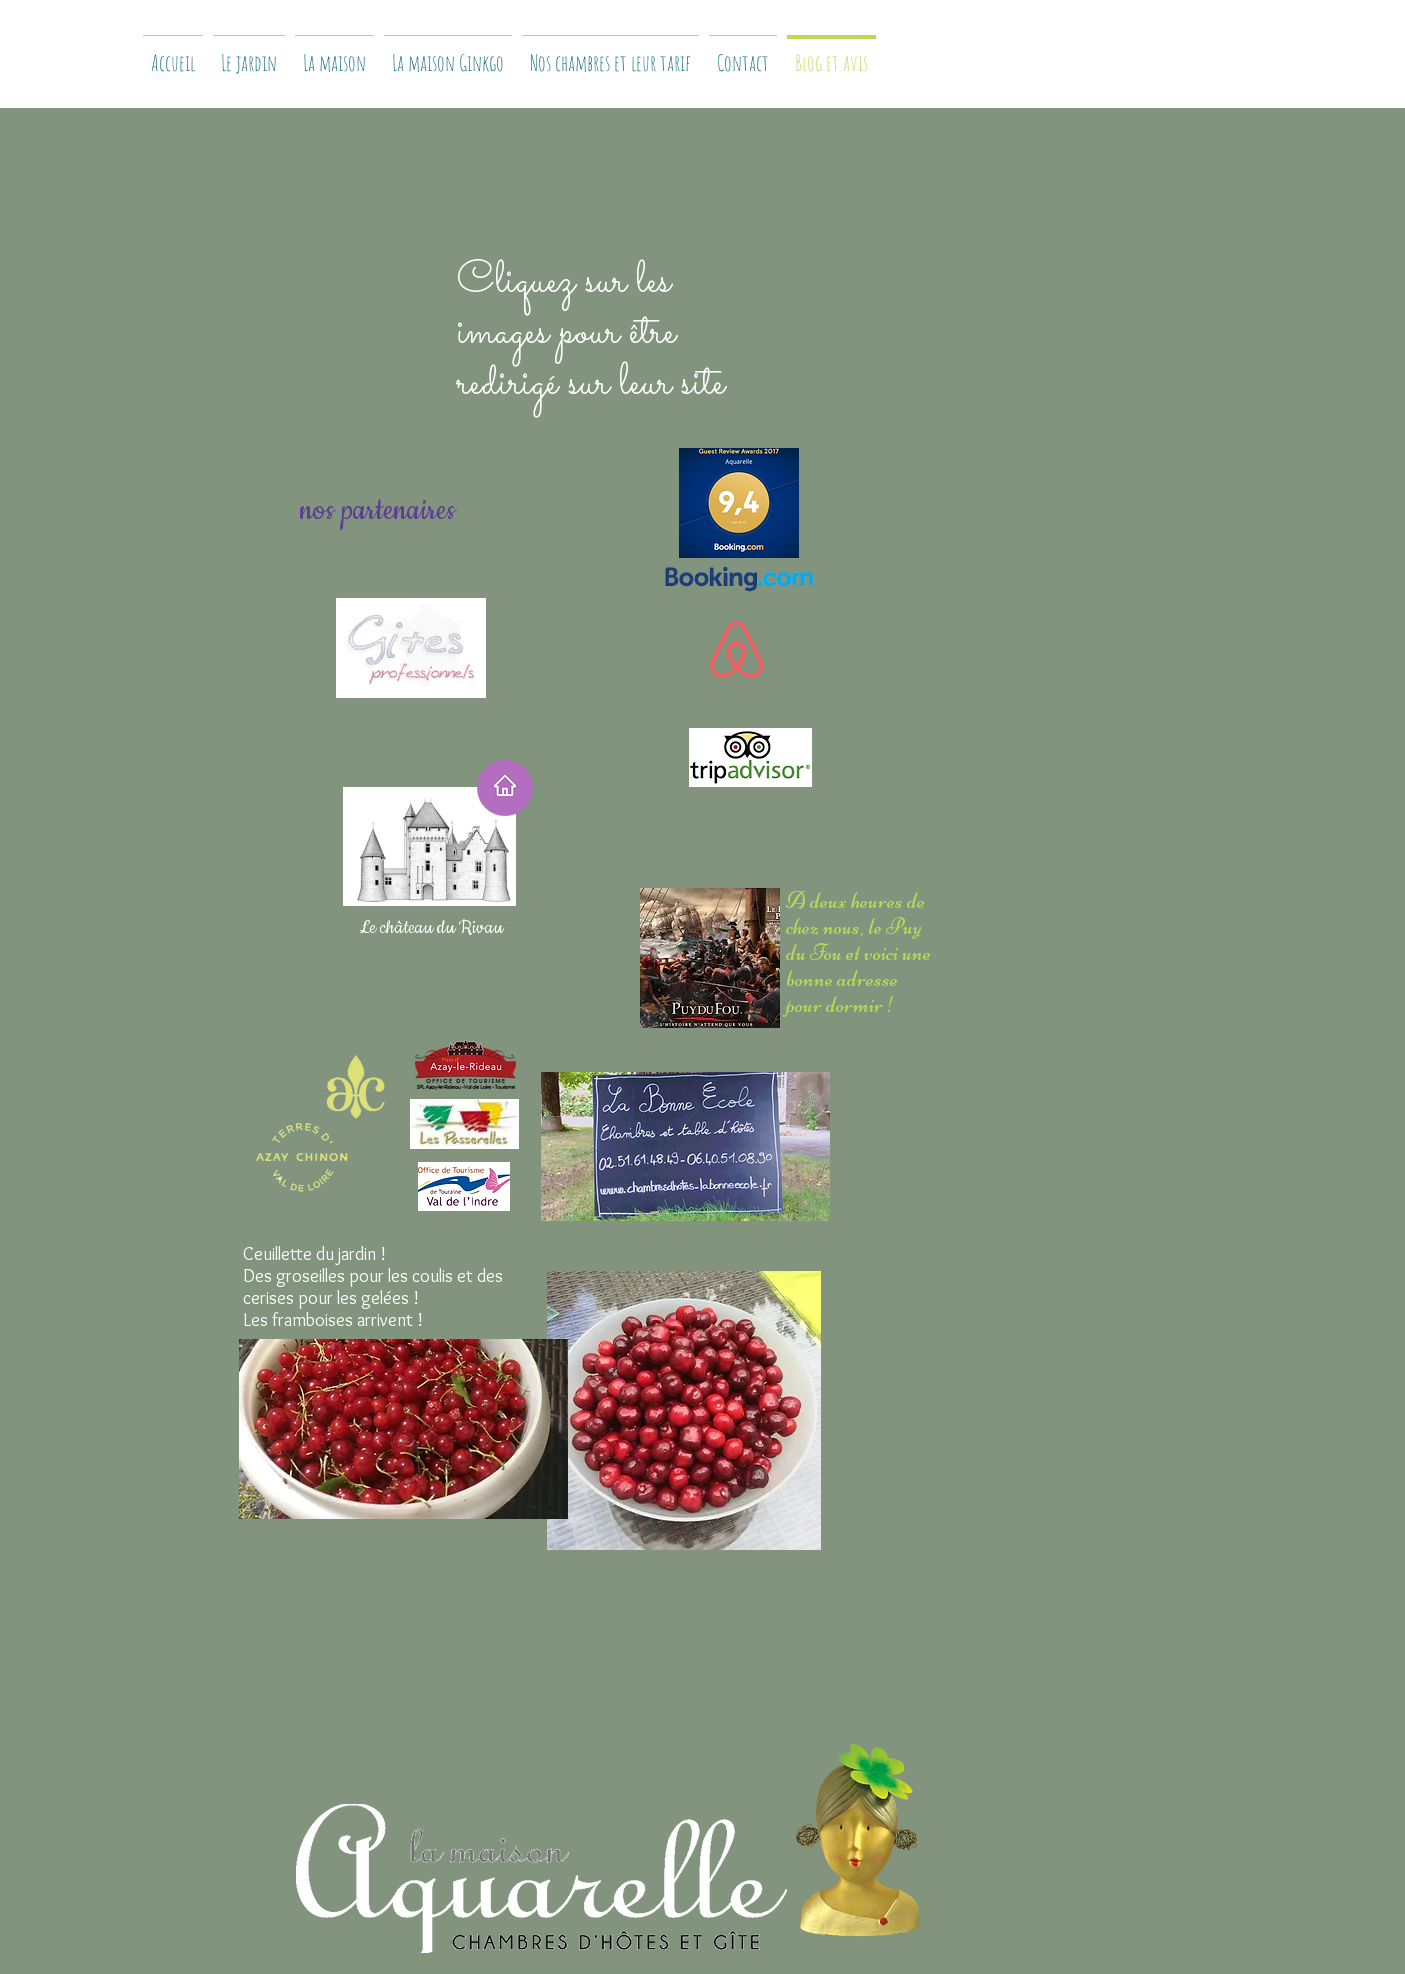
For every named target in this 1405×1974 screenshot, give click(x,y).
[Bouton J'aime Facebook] (727, 1768)
